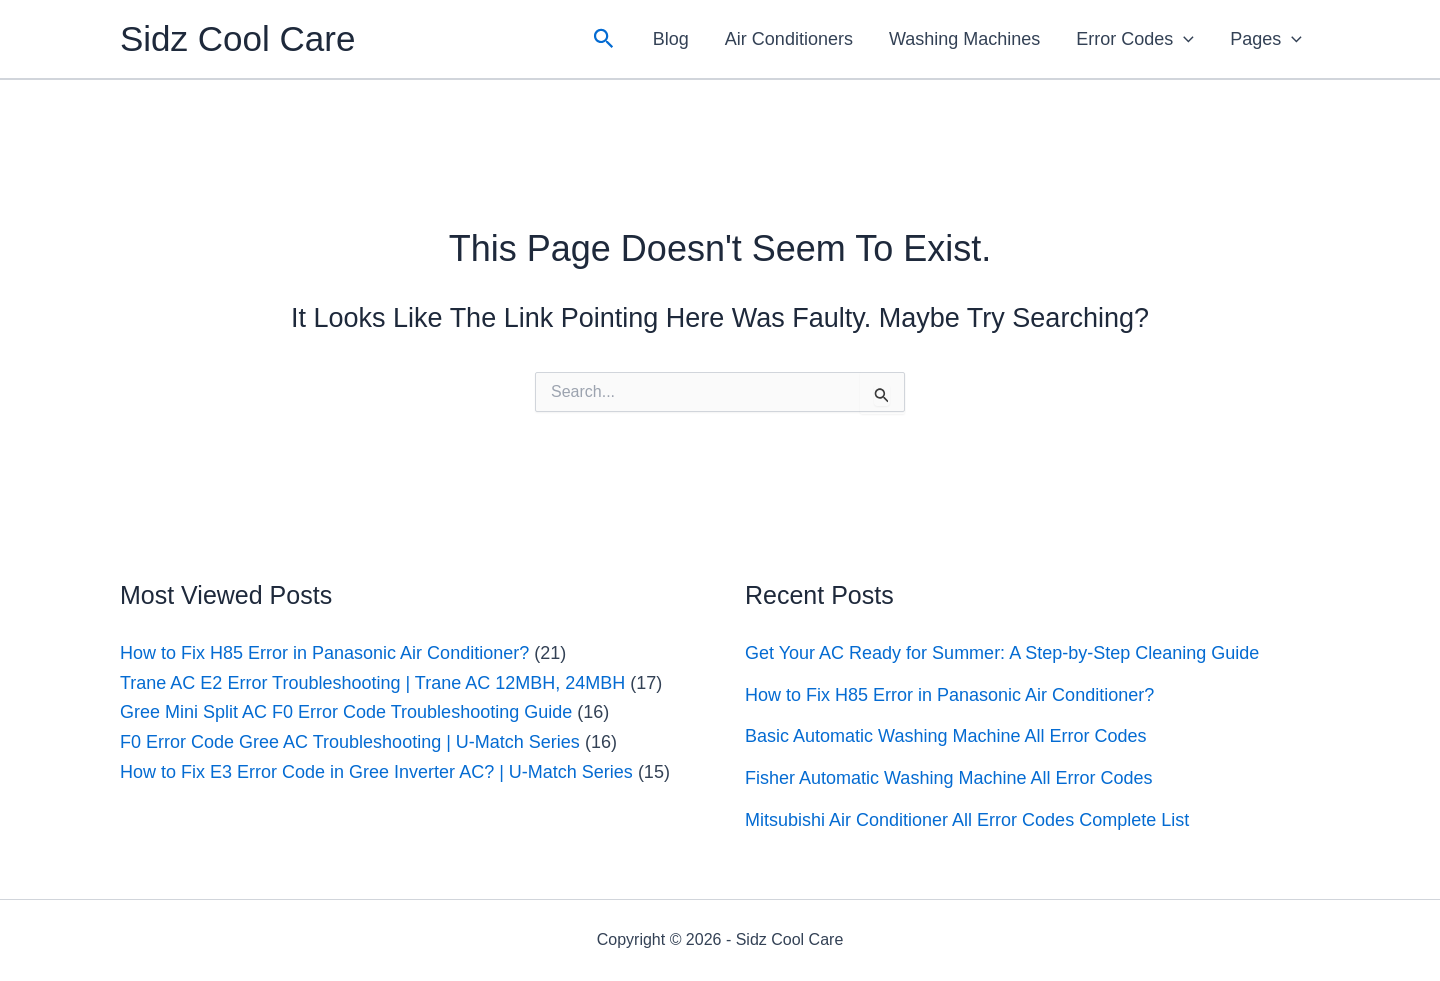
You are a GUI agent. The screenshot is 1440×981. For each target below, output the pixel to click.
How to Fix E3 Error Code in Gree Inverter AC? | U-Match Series (376, 772)
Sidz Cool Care (237, 38)
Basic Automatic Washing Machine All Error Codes (946, 736)
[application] (1183, 39)
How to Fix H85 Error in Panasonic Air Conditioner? (324, 653)
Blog (671, 39)
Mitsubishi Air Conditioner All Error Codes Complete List (967, 820)
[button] (604, 39)
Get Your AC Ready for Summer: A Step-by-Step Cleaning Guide (1002, 653)
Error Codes (1135, 39)
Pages (1266, 39)
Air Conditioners (789, 39)
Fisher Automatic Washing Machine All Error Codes (949, 778)
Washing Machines (964, 39)
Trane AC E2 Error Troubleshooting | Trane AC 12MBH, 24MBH (372, 683)
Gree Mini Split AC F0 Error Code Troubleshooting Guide (346, 712)
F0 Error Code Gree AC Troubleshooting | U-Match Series (350, 742)
